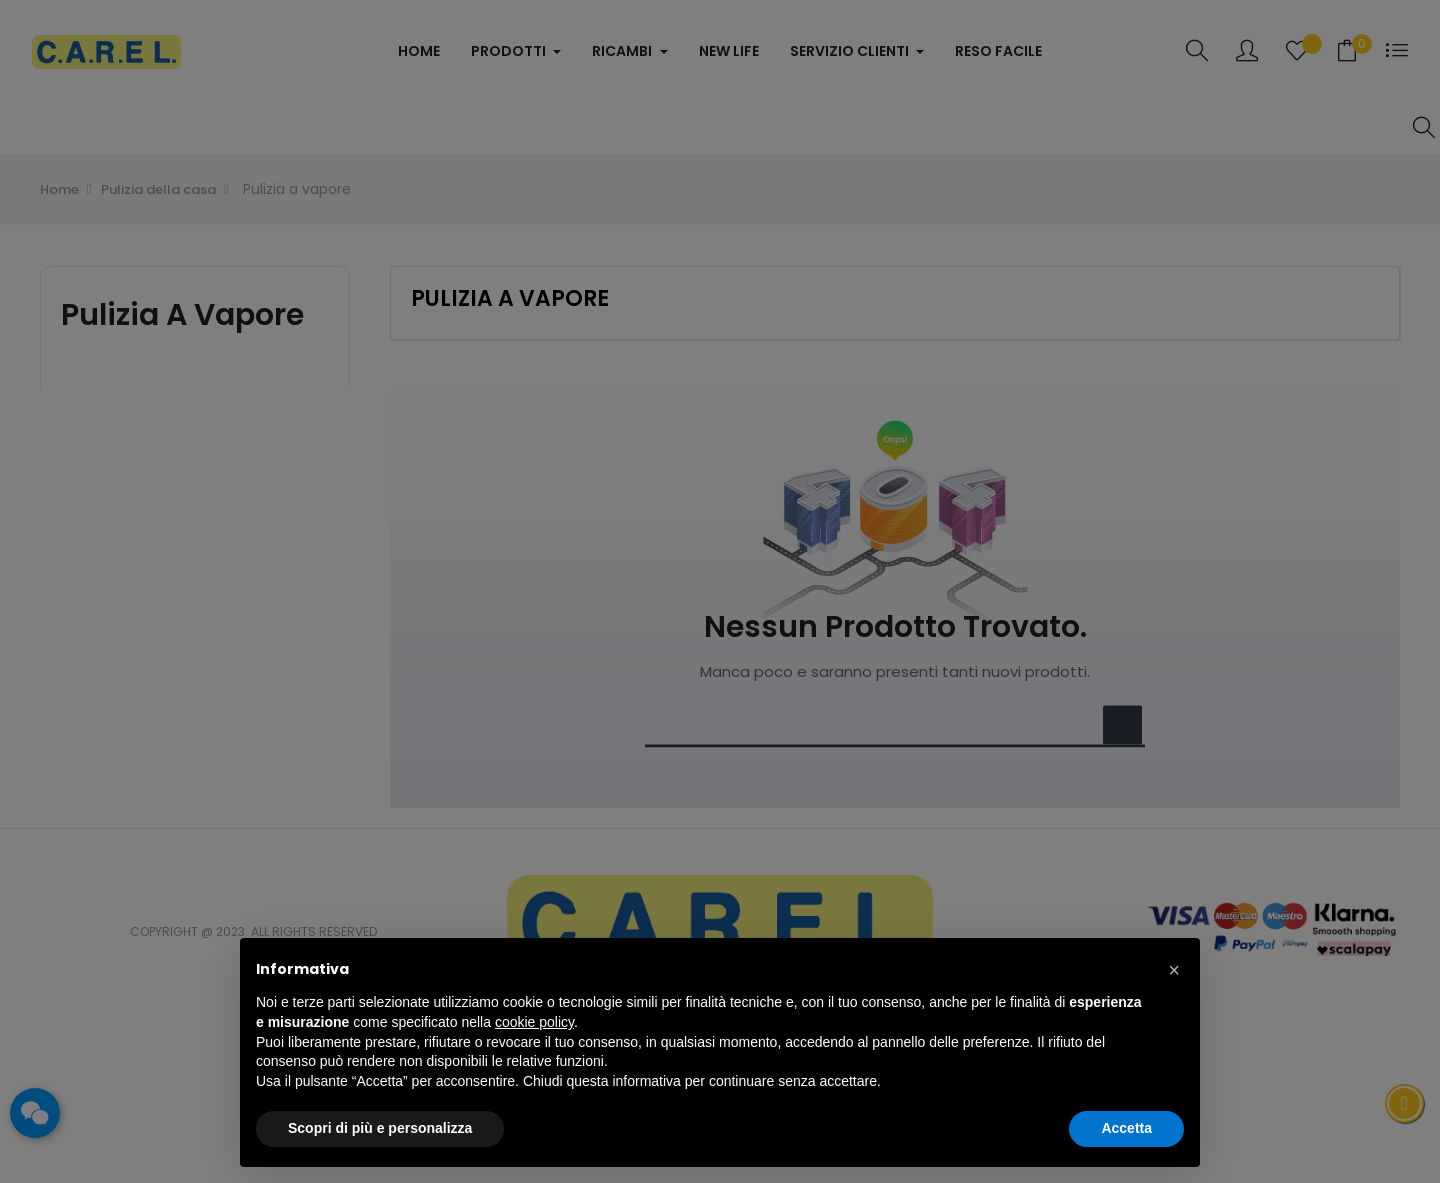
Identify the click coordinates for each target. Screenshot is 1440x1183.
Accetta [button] (1126, 1128)
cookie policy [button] (534, 1022)
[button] (1174, 970)
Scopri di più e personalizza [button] (380, 1128)
